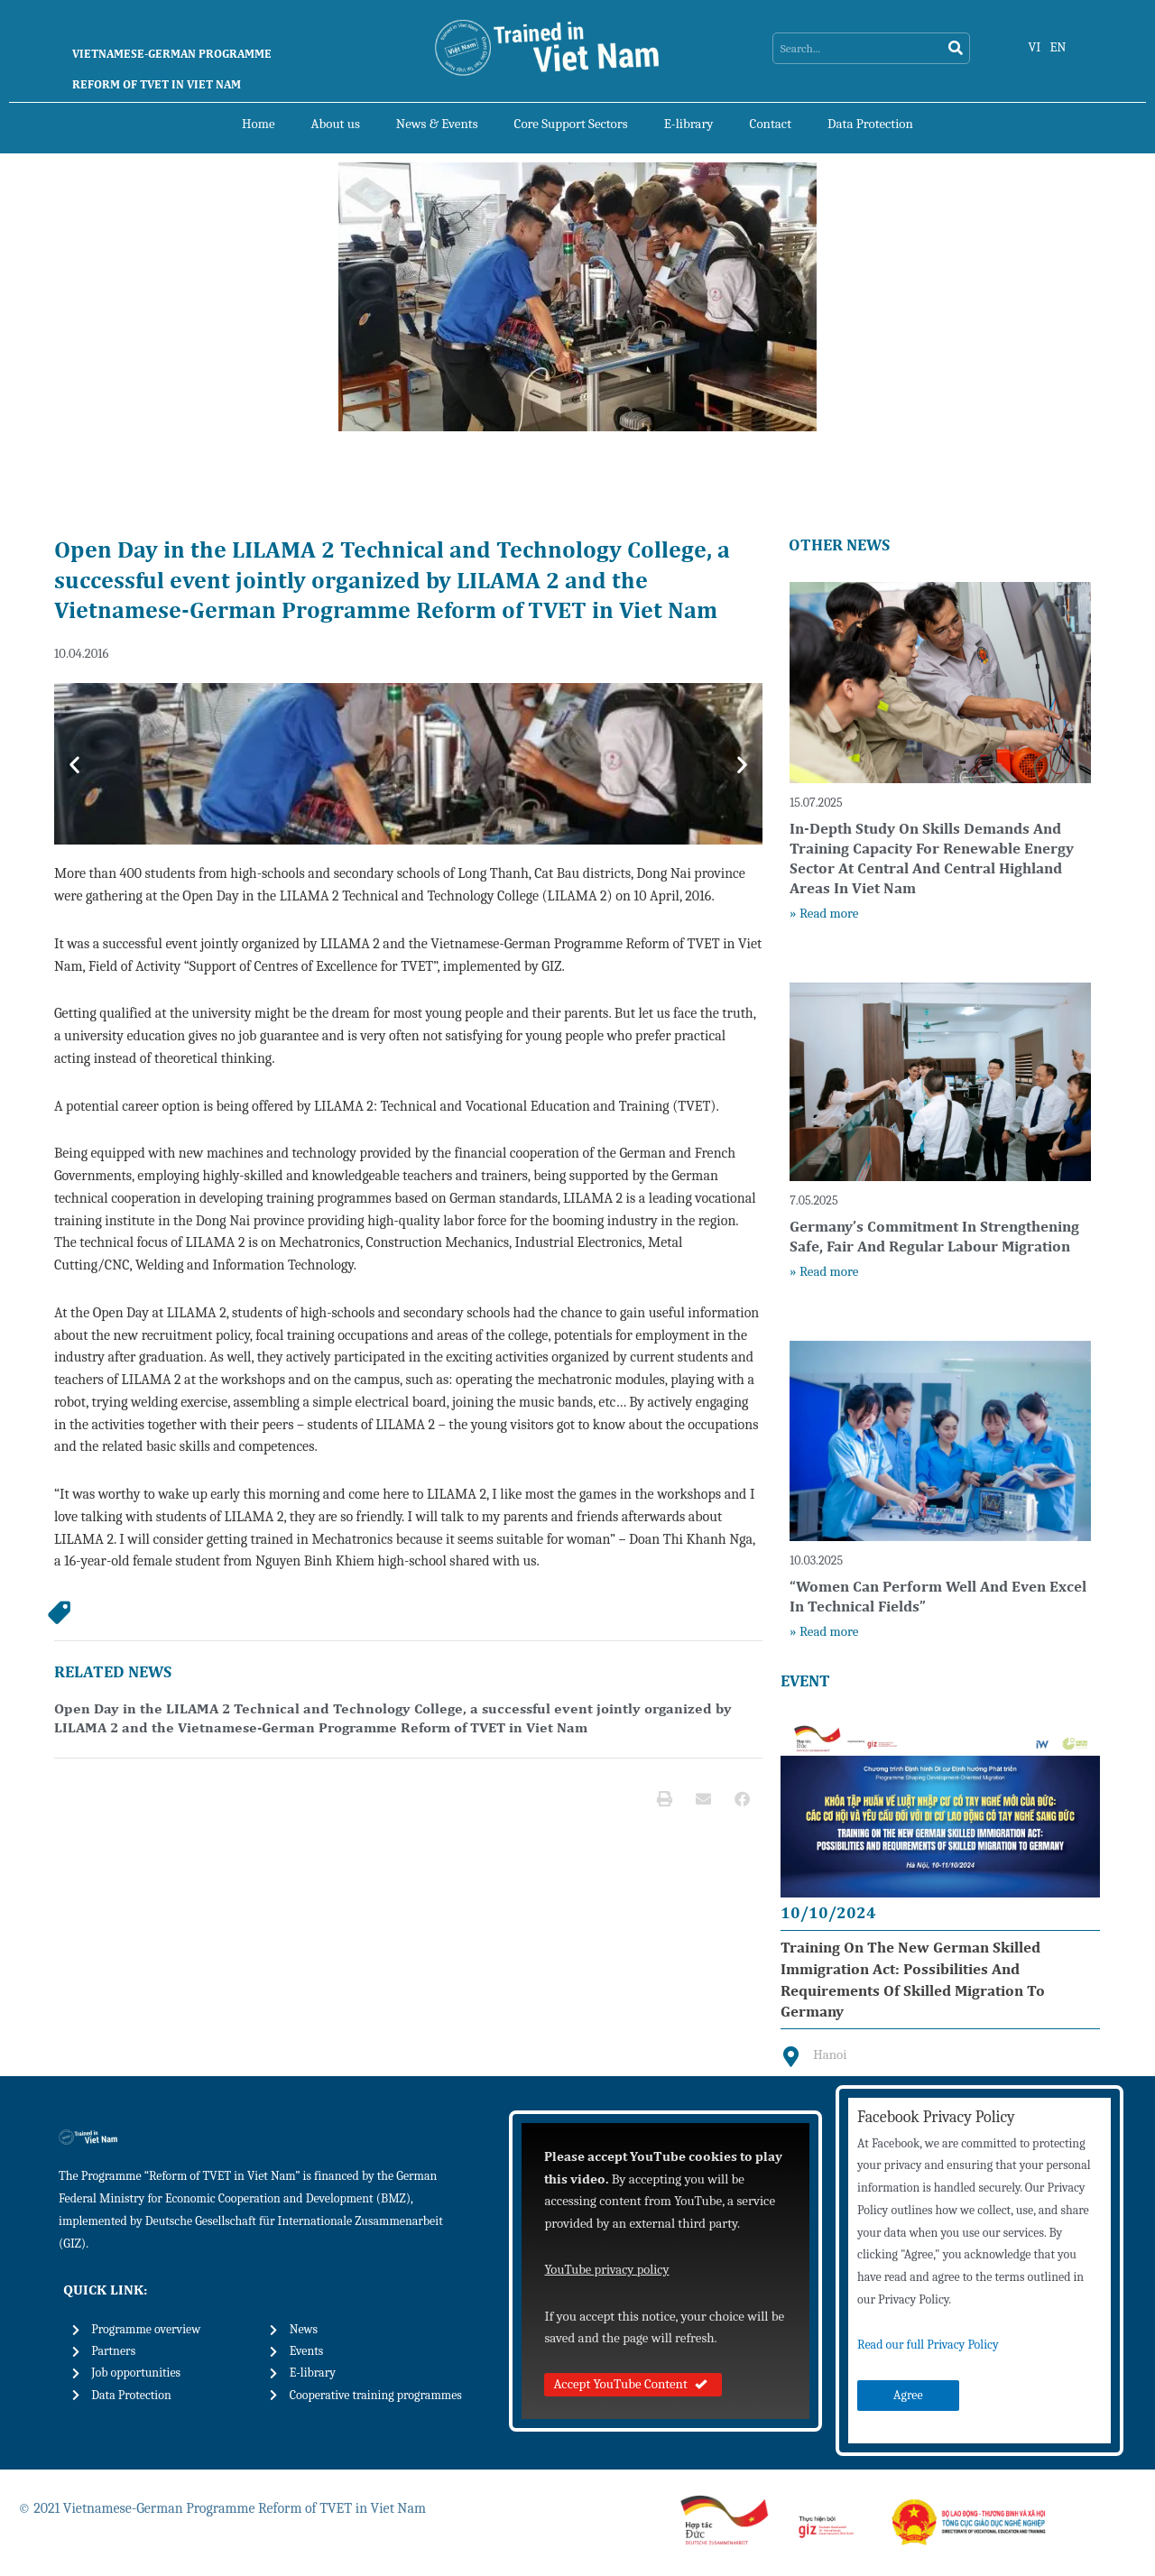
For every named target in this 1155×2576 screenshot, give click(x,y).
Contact (770, 123)
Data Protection (870, 123)
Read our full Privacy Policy (928, 2346)
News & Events (437, 123)
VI (1035, 47)
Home (258, 123)
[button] (74, 764)
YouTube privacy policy (607, 2271)
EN (1058, 47)
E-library (689, 123)
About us (335, 123)
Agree (908, 2397)
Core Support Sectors (571, 123)
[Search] (955, 49)
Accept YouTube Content (632, 2385)
